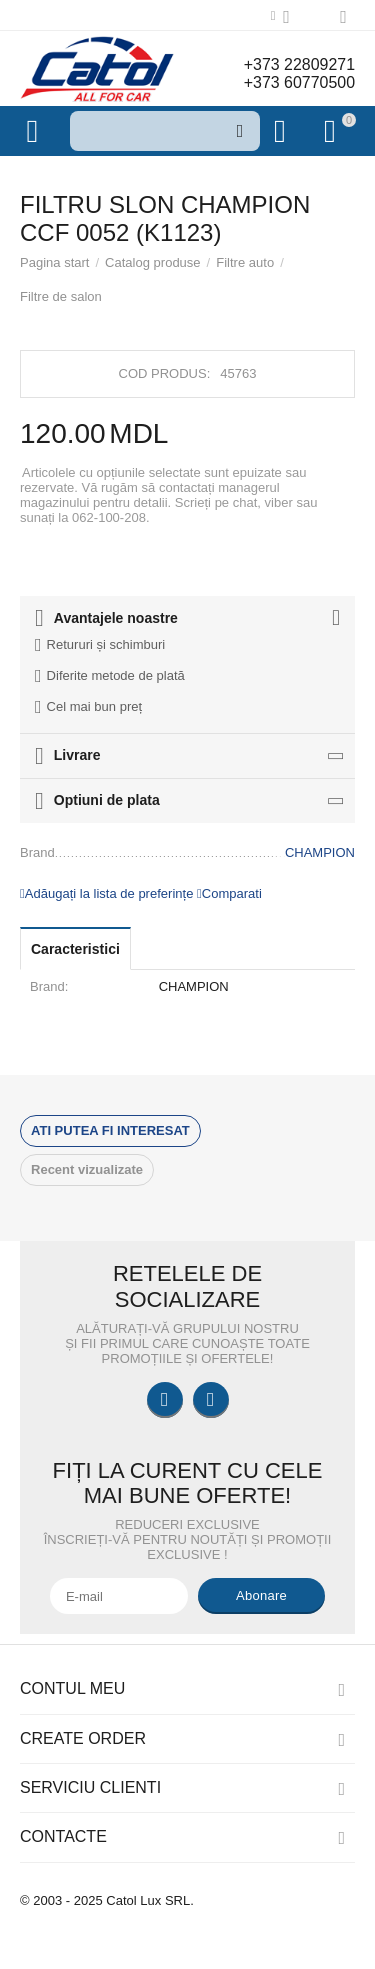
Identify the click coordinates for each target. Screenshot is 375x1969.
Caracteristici (75, 949)
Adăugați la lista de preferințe (106, 893)
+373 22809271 (299, 64)
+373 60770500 (299, 82)
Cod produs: (165, 373)
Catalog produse (153, 262)
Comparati (229, 893)
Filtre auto (245, 262)
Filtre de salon (61, 296)
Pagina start (54, 262)
